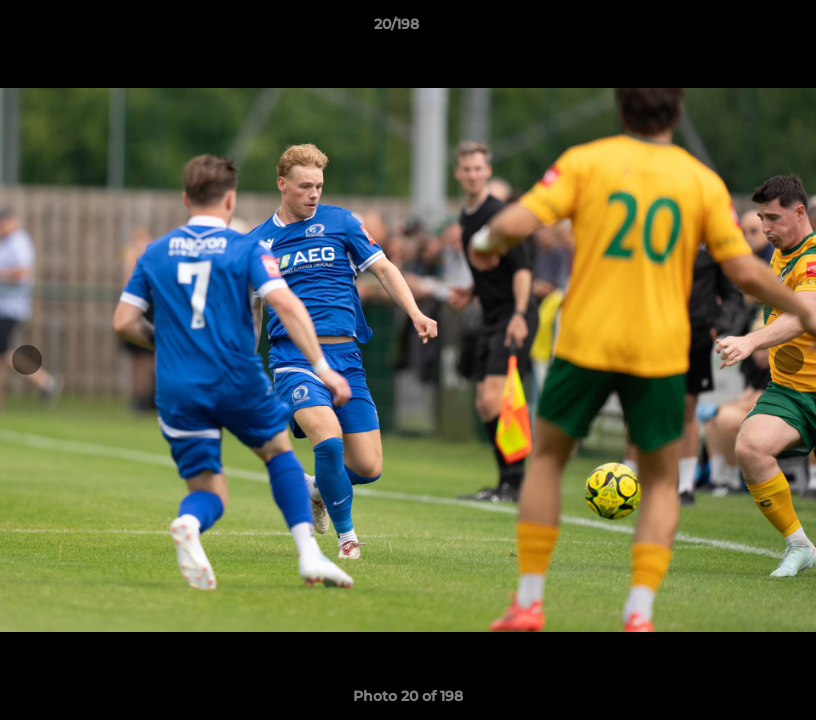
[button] (732, 29)
